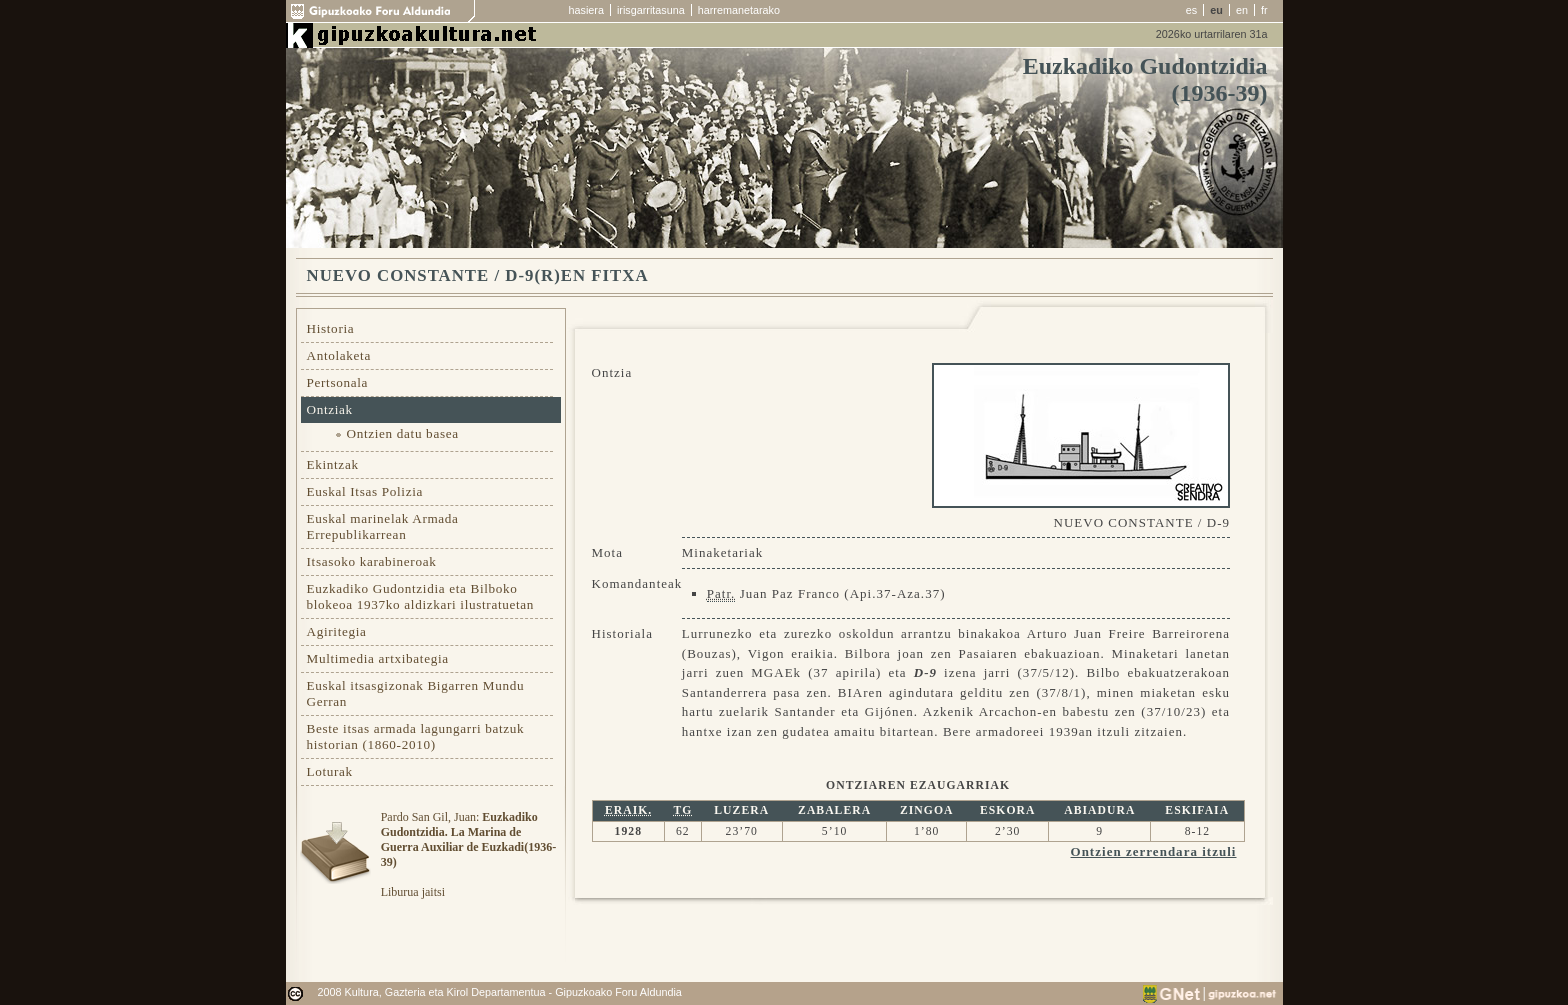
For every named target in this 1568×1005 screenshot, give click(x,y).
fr (1264, 10)
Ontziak (330, 409)
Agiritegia (337, 631)
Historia (331, 328)
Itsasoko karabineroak (372, 561)
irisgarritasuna (651, 10)
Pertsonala (338, 382)
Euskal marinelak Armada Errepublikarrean (383, 526)
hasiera (586, 10)
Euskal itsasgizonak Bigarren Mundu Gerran (416, 693)
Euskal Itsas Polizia (365, 491)
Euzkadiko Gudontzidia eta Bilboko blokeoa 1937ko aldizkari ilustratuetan (421, 596)
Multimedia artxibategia (378, 658)
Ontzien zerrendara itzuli (1154, 851)
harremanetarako (739, 10)
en (1242, 10)
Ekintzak (333, 464)
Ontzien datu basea (403, 433)
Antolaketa (339, 355)
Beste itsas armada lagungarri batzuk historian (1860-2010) (416, 736)
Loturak (330, 771)
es (1191, 10)
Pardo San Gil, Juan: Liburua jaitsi (468, 854)
